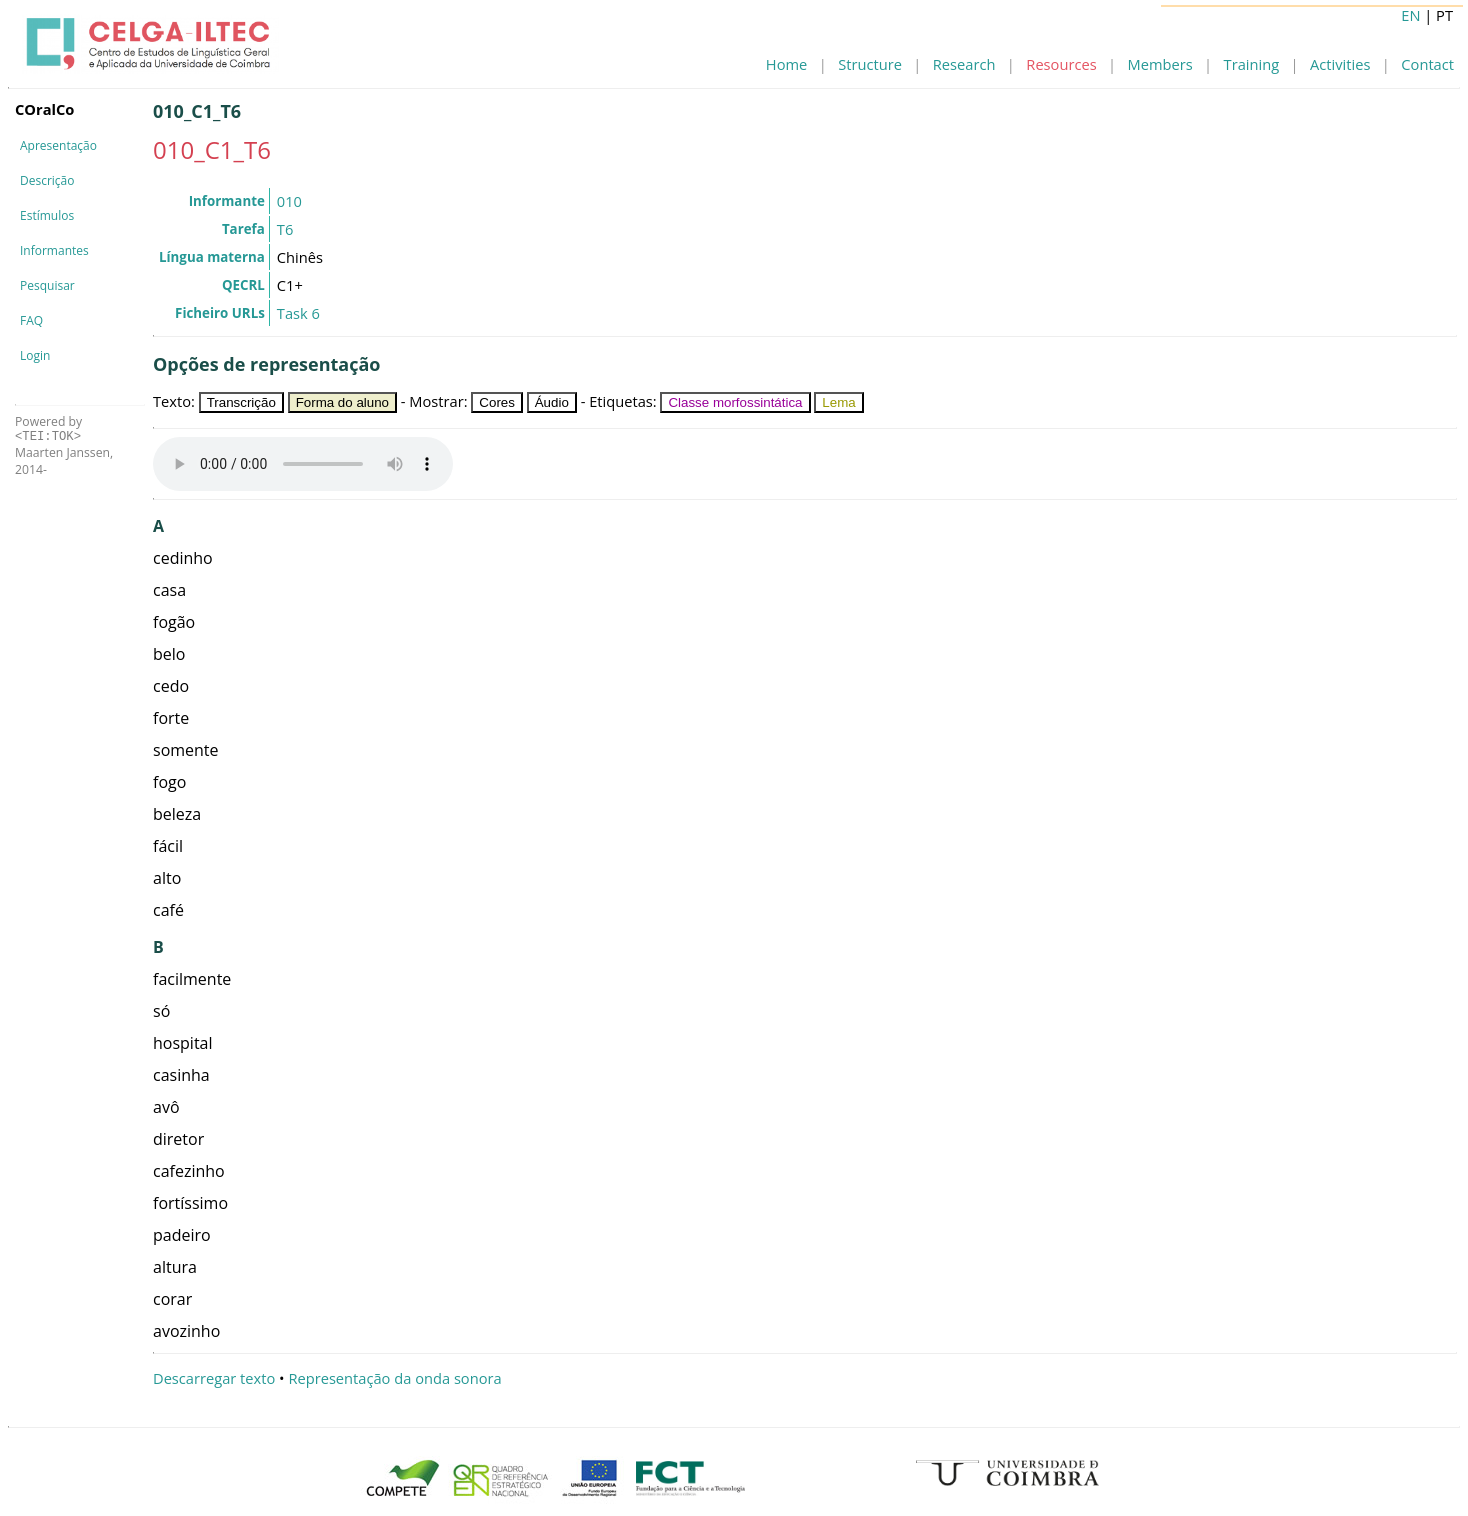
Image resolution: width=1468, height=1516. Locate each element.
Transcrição (241, 402)
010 (289, 201)
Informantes (54, 250)
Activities (1340, 64)
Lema (838, 402)
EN (1410, 15)
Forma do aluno (342, 402)
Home (786, 64)
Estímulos (47, 215)
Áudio (552, 402)
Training (1252, 64)
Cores (497, 402)
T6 (285, 229)
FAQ (31, 320)
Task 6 (298, 313)
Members (1160, 64)
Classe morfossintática (735, 402)
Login (35, 355)
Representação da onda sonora (394, 1378)
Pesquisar (47, 285)
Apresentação (58, 145)
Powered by (48, 428)
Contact (1427, 64)
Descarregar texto (214, 1378)
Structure (870, 64)
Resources (1061, 64)
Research (964, 64)
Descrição (47, 180)
